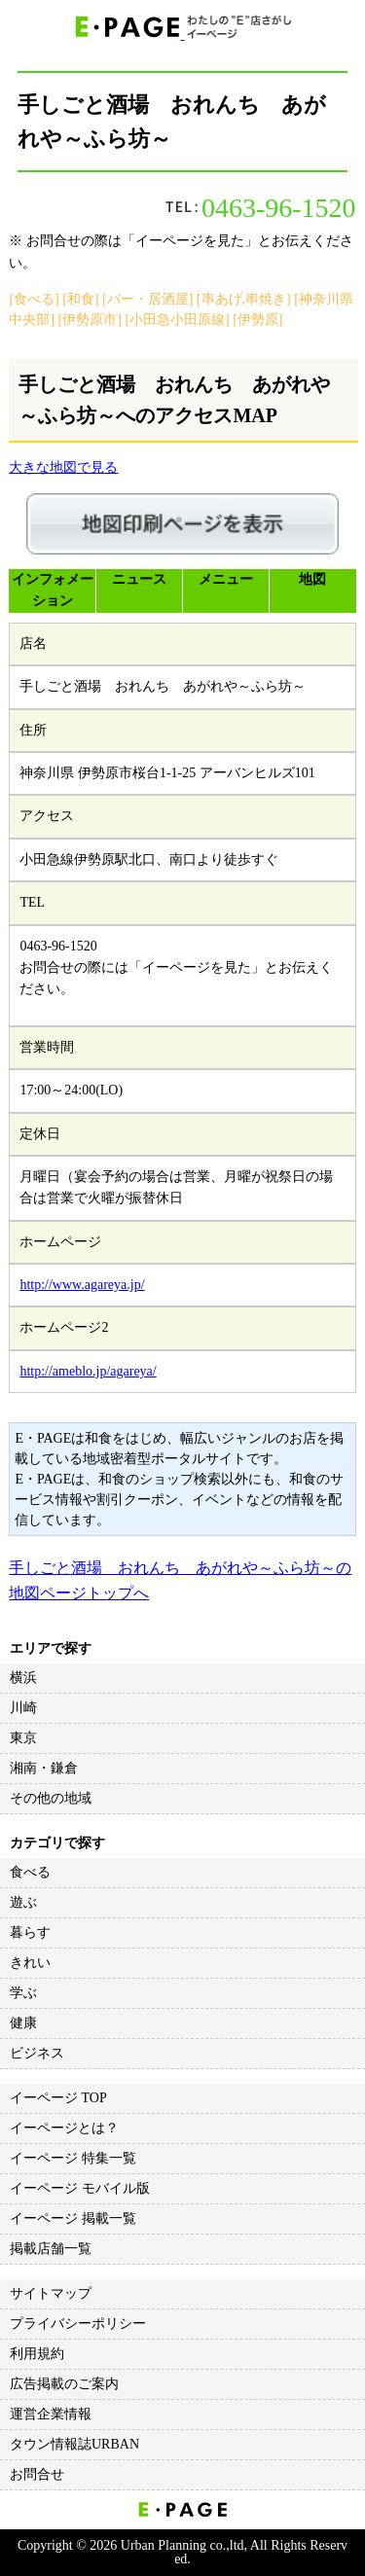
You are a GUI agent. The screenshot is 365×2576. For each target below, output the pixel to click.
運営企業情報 (50, 2414)
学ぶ (23, 1993)
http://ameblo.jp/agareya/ (87, 1371)
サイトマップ (50, 2293)
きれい (30, 1962)
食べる (30, 1872)
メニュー (226, 579)
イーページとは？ (64, 2128)
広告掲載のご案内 (64, 2384)
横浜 (23, 1677)
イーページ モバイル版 (80, 2188)
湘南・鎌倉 (44, 1768)
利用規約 (37, 2353)
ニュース (139, 579)
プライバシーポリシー (78, 2323)
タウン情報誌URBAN (74, 2444)
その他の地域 (50, 1798)
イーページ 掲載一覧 (73, 2218)
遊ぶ (23, 1902)
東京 (23, 1738)
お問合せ (37, 2474)
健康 (23, 2023)
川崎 (23, 1707)
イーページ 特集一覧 (73, 2158)
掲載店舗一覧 (50, 2248)
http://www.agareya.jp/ (81, 1284)
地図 (312, 579)
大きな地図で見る (63, 467)
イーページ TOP (58, 2098)
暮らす (30, 1932)
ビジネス (37, 2053)
